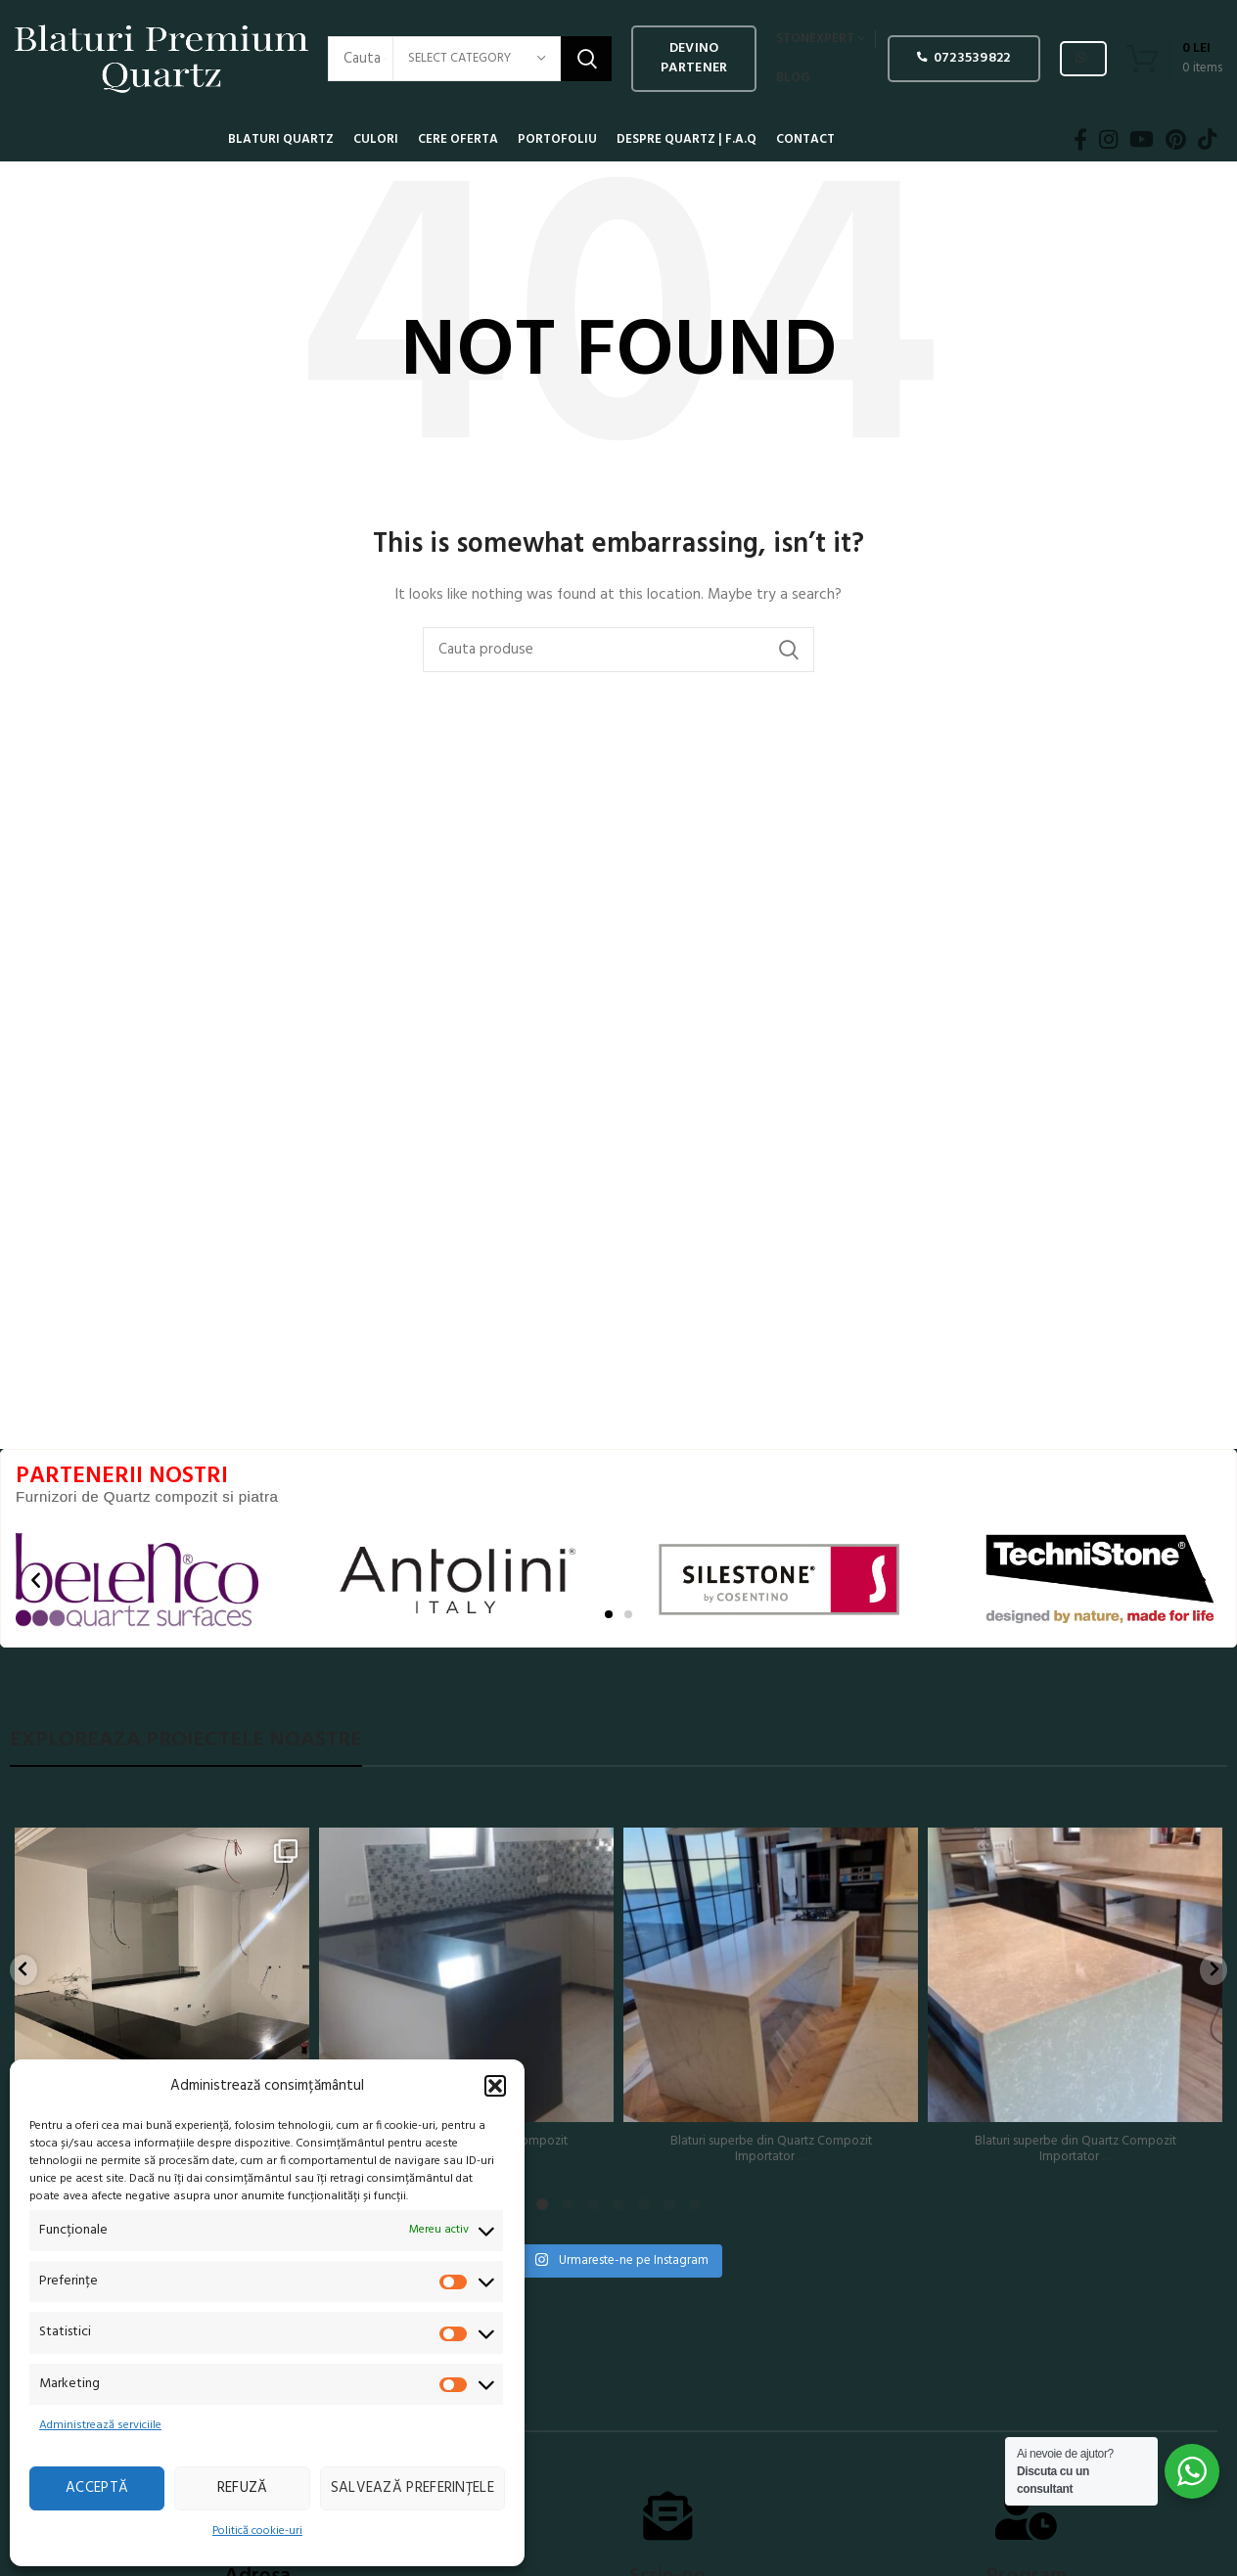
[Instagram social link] (1108, 140)
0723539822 (963, 58)
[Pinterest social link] (1176, 140)
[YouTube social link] (1141, 140)
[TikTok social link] (1207, 140)
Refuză (242, 2488)
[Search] (618, 649)
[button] (495, 2086)
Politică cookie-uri (257, 2531)
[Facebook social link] (1080, 140)
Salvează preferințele (412, 2488)
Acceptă (97, 2488)
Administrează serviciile (100, 2425)
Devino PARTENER (694, 58)
